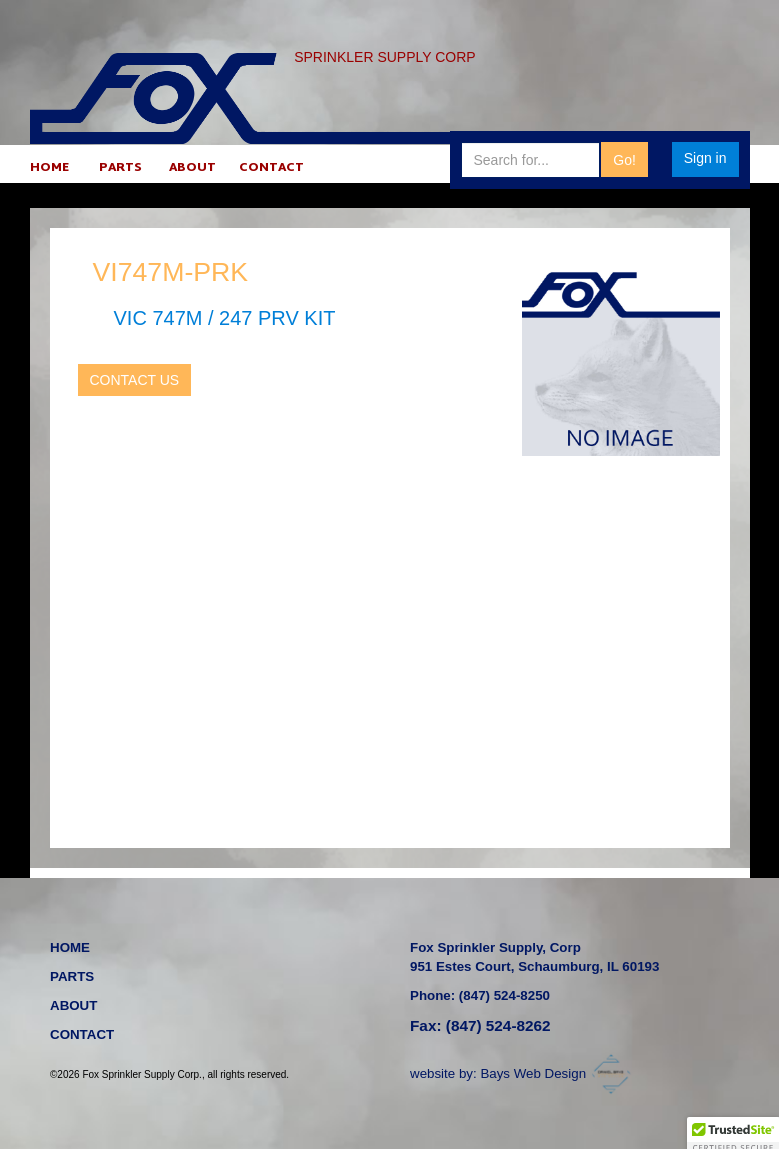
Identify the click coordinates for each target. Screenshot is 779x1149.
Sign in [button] (705, 158)
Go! (624, 160)
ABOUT (192, 168)
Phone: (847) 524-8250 (480, 995)
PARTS (120, 168)
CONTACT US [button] (135, 380)
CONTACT (271, 168)
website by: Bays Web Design (523, 1073)
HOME (49, 168)
